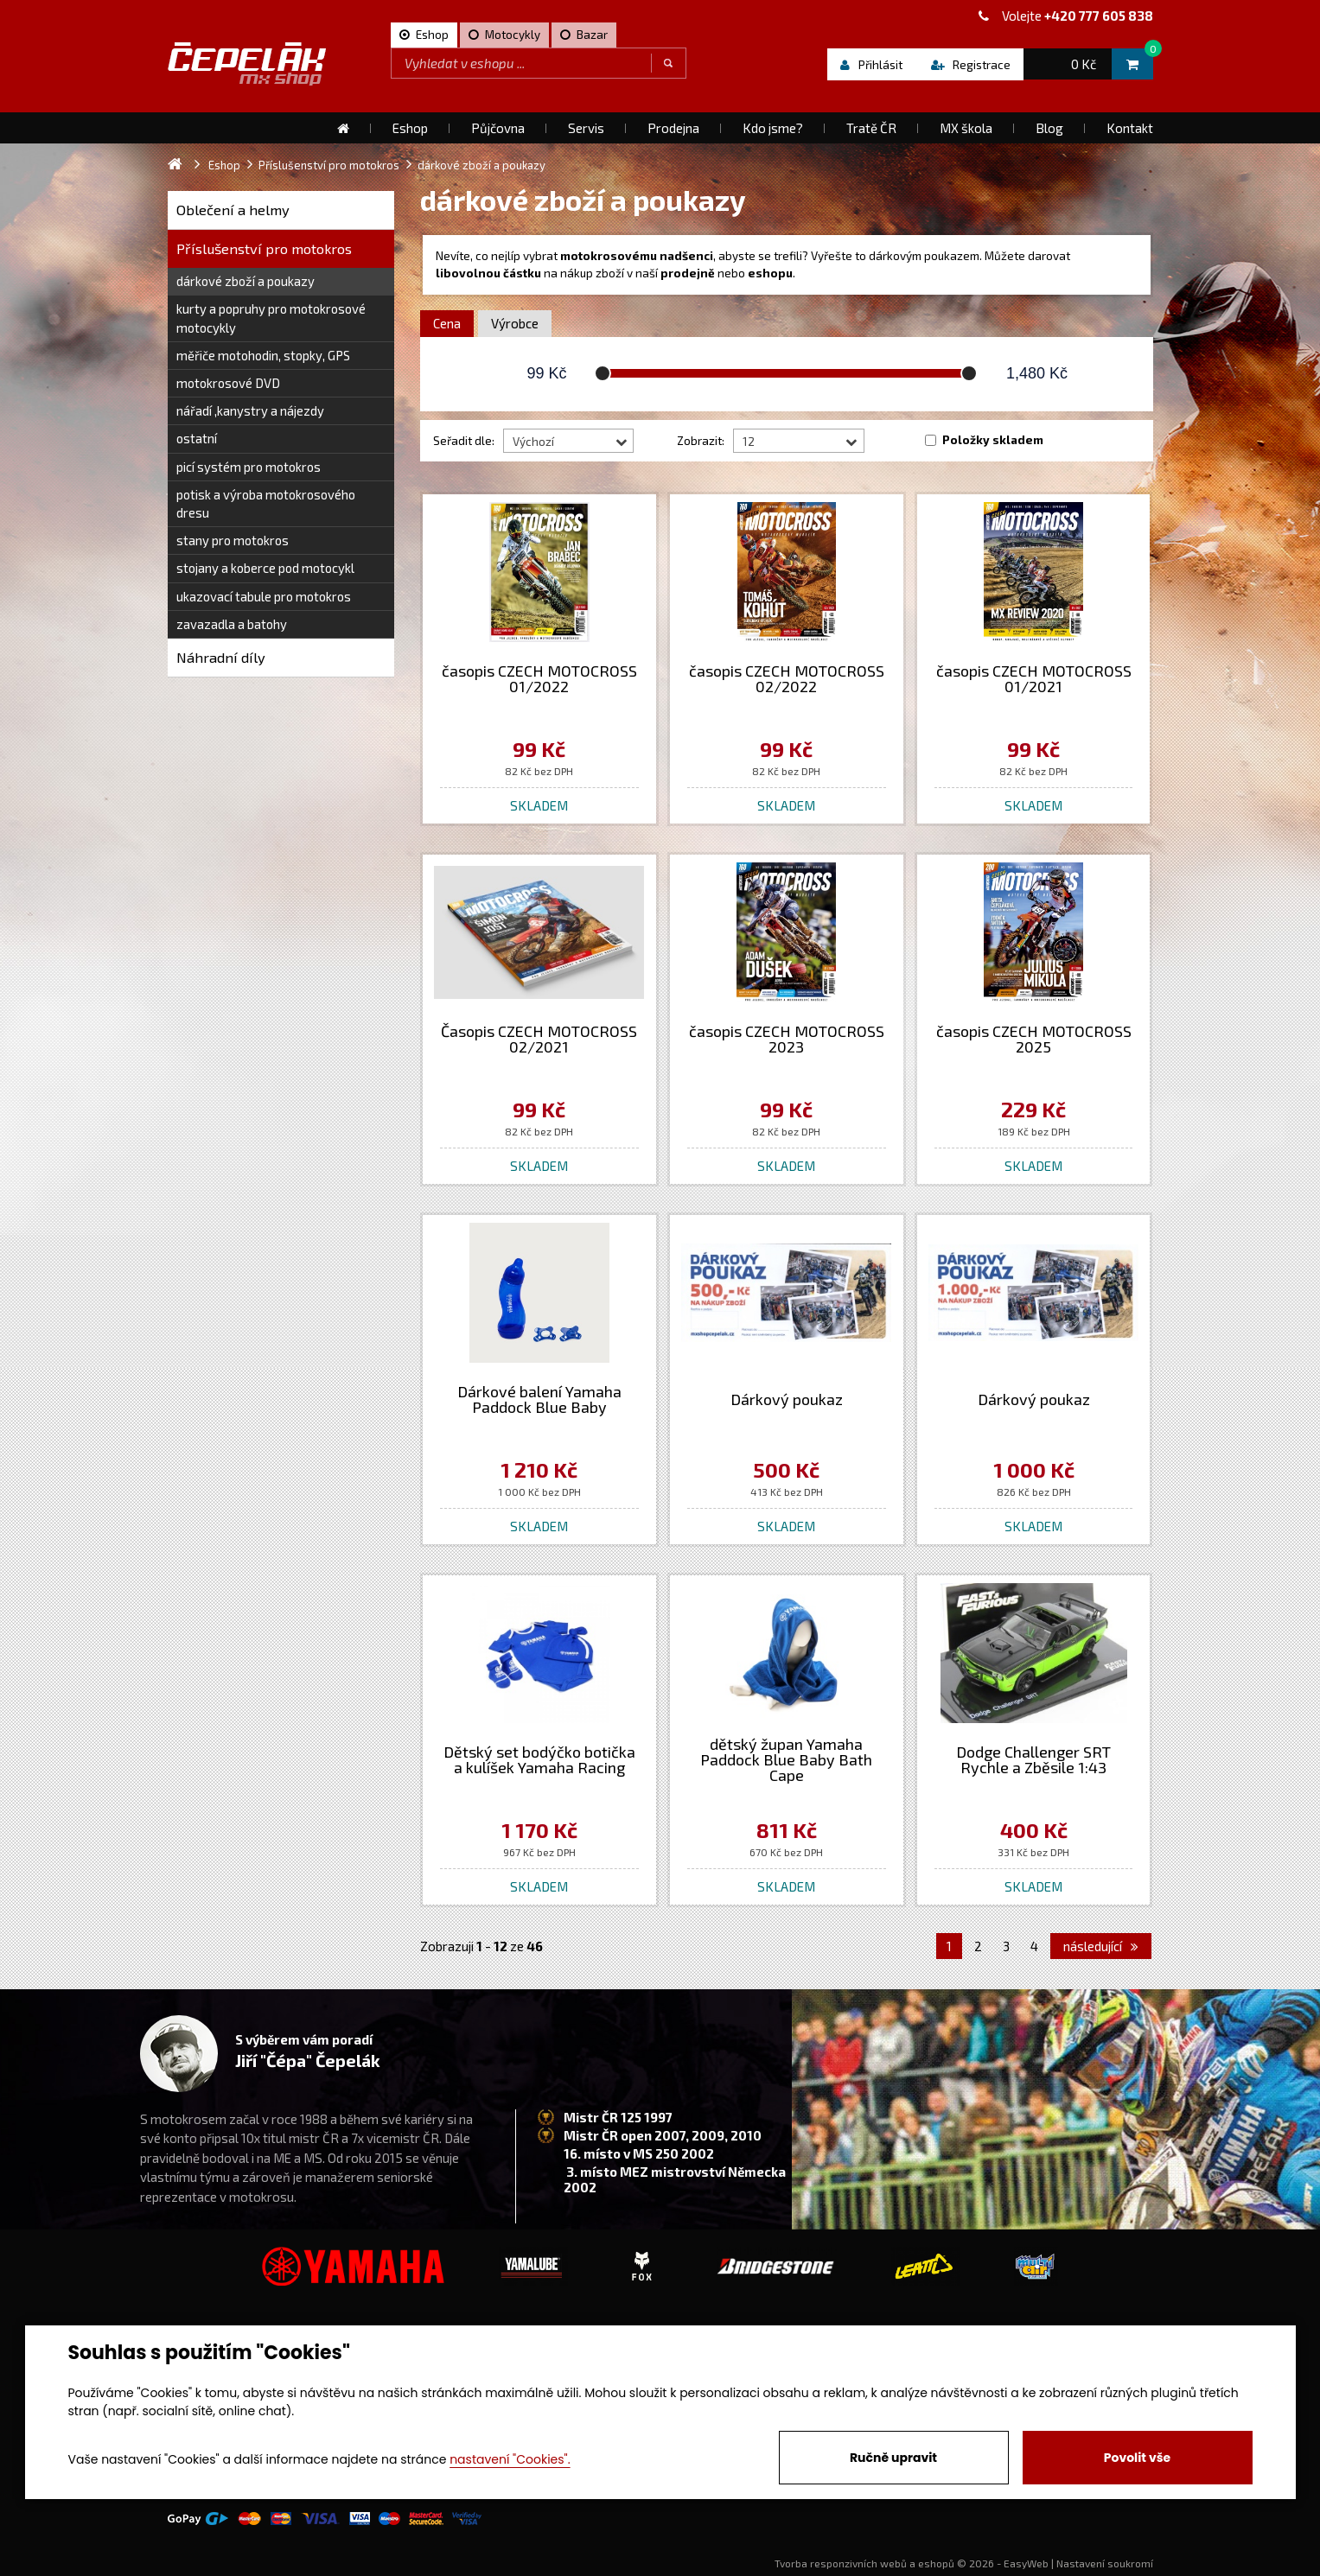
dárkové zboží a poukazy (245, 281)
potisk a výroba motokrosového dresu (265, 503)
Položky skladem (992, 440)
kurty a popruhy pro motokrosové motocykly (271, 317)
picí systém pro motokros (248, 466)
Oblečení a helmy (233, 209)
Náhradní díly (220, 657)
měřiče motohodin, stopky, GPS (263, 355)
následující (1100, 1946)
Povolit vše (1137, 2457)
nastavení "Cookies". (510, 2459)
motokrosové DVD (228, 383)
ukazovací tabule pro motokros (263, 596)
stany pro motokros (232, 540)
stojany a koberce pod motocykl (265, 568)
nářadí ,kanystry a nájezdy (250, 410)
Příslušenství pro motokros (264, 248)
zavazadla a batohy (231, 624)
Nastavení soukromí (1104, 2563)
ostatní (196, 438)
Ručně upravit (893, 2457)
